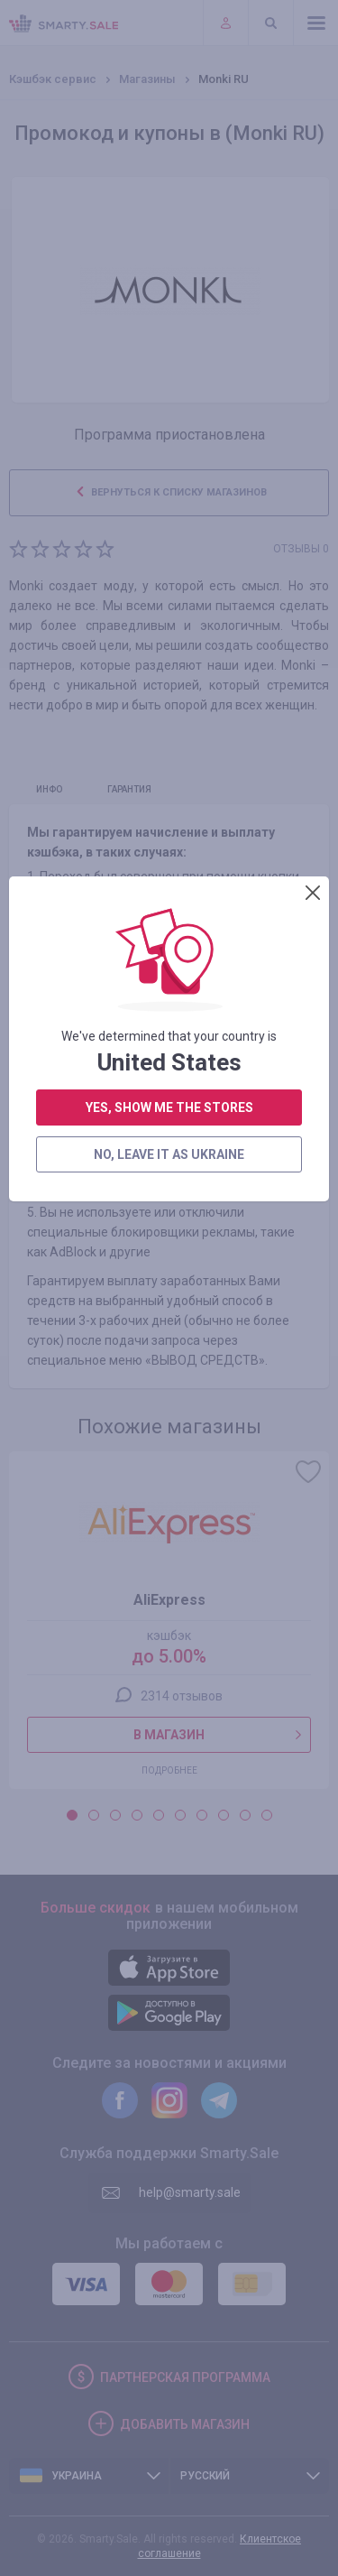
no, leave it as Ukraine (169, 549)
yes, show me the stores (169, 502)
